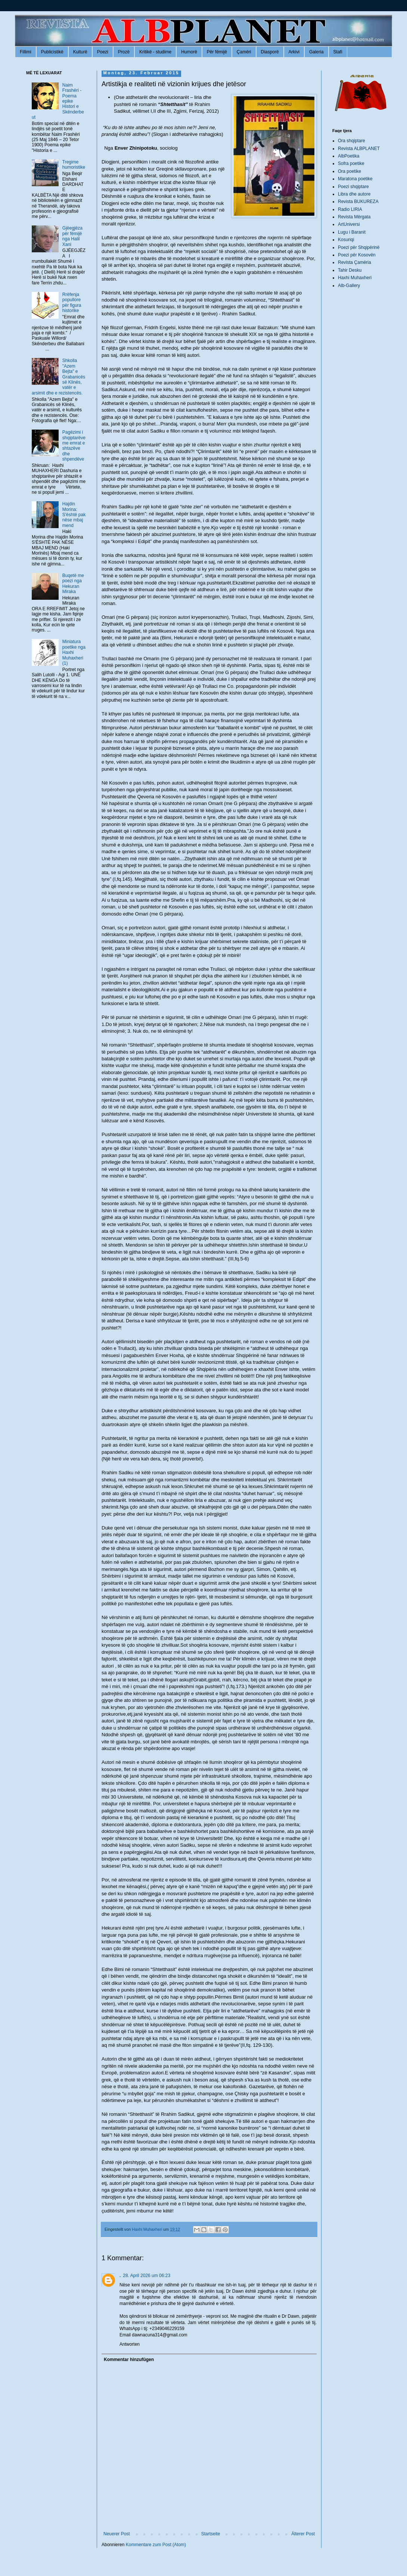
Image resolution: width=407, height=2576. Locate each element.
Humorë (189, 51)
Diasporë (270, 51)
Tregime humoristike (73, 164)
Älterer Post (303, 2533)
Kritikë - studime (155, 51)
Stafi (337, 51)
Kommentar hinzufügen (129, 2359)
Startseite (210, 2533)
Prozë (124, 51)
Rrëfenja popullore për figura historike (71, 302)
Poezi (102, 51)
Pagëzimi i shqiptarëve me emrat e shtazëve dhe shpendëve (74, 446)
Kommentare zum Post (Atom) (156, 2544)
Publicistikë (52, 51)
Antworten (129, 2344)
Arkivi (294, 51)
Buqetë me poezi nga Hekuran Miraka (73, 583)
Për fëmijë (217, 51)
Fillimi (25, 51)
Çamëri (244, 51)
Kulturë (80, 51)
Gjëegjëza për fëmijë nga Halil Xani (72, 236)
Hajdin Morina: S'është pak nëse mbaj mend (74, 514)
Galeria (316, 51)
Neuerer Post (116, 2533)
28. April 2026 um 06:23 (146, 2275)
